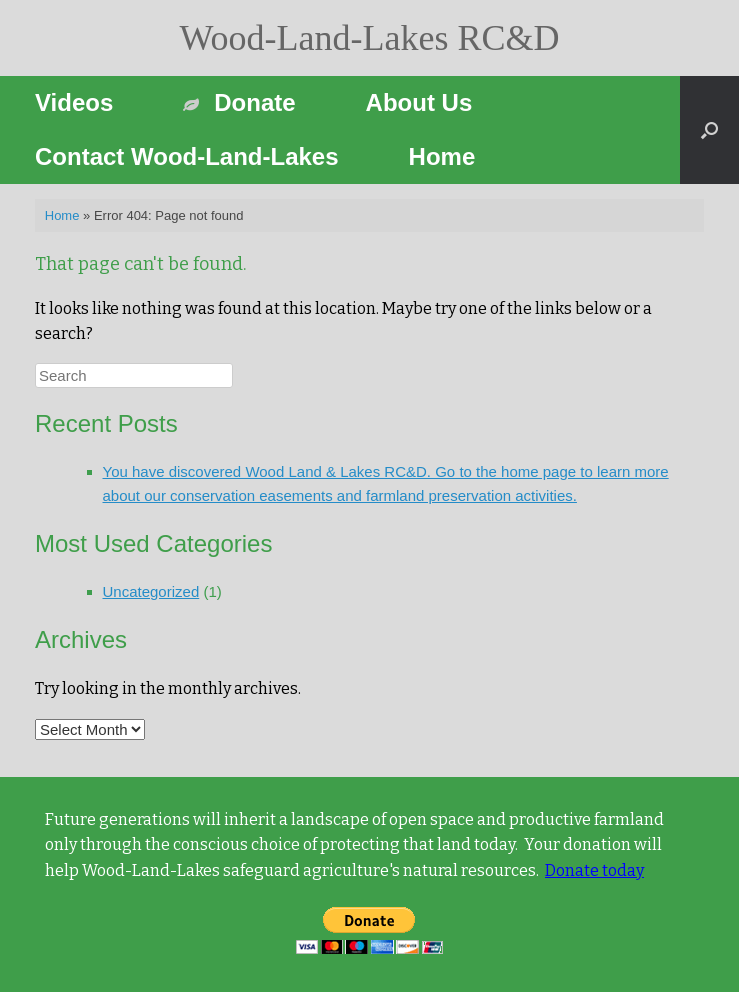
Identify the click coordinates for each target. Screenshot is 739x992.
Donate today (594, 870)
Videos (74, 102)
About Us (419, 102)
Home (442, 156)
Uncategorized (151, 591)
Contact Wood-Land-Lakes (187, 156)
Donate (239, 102)
